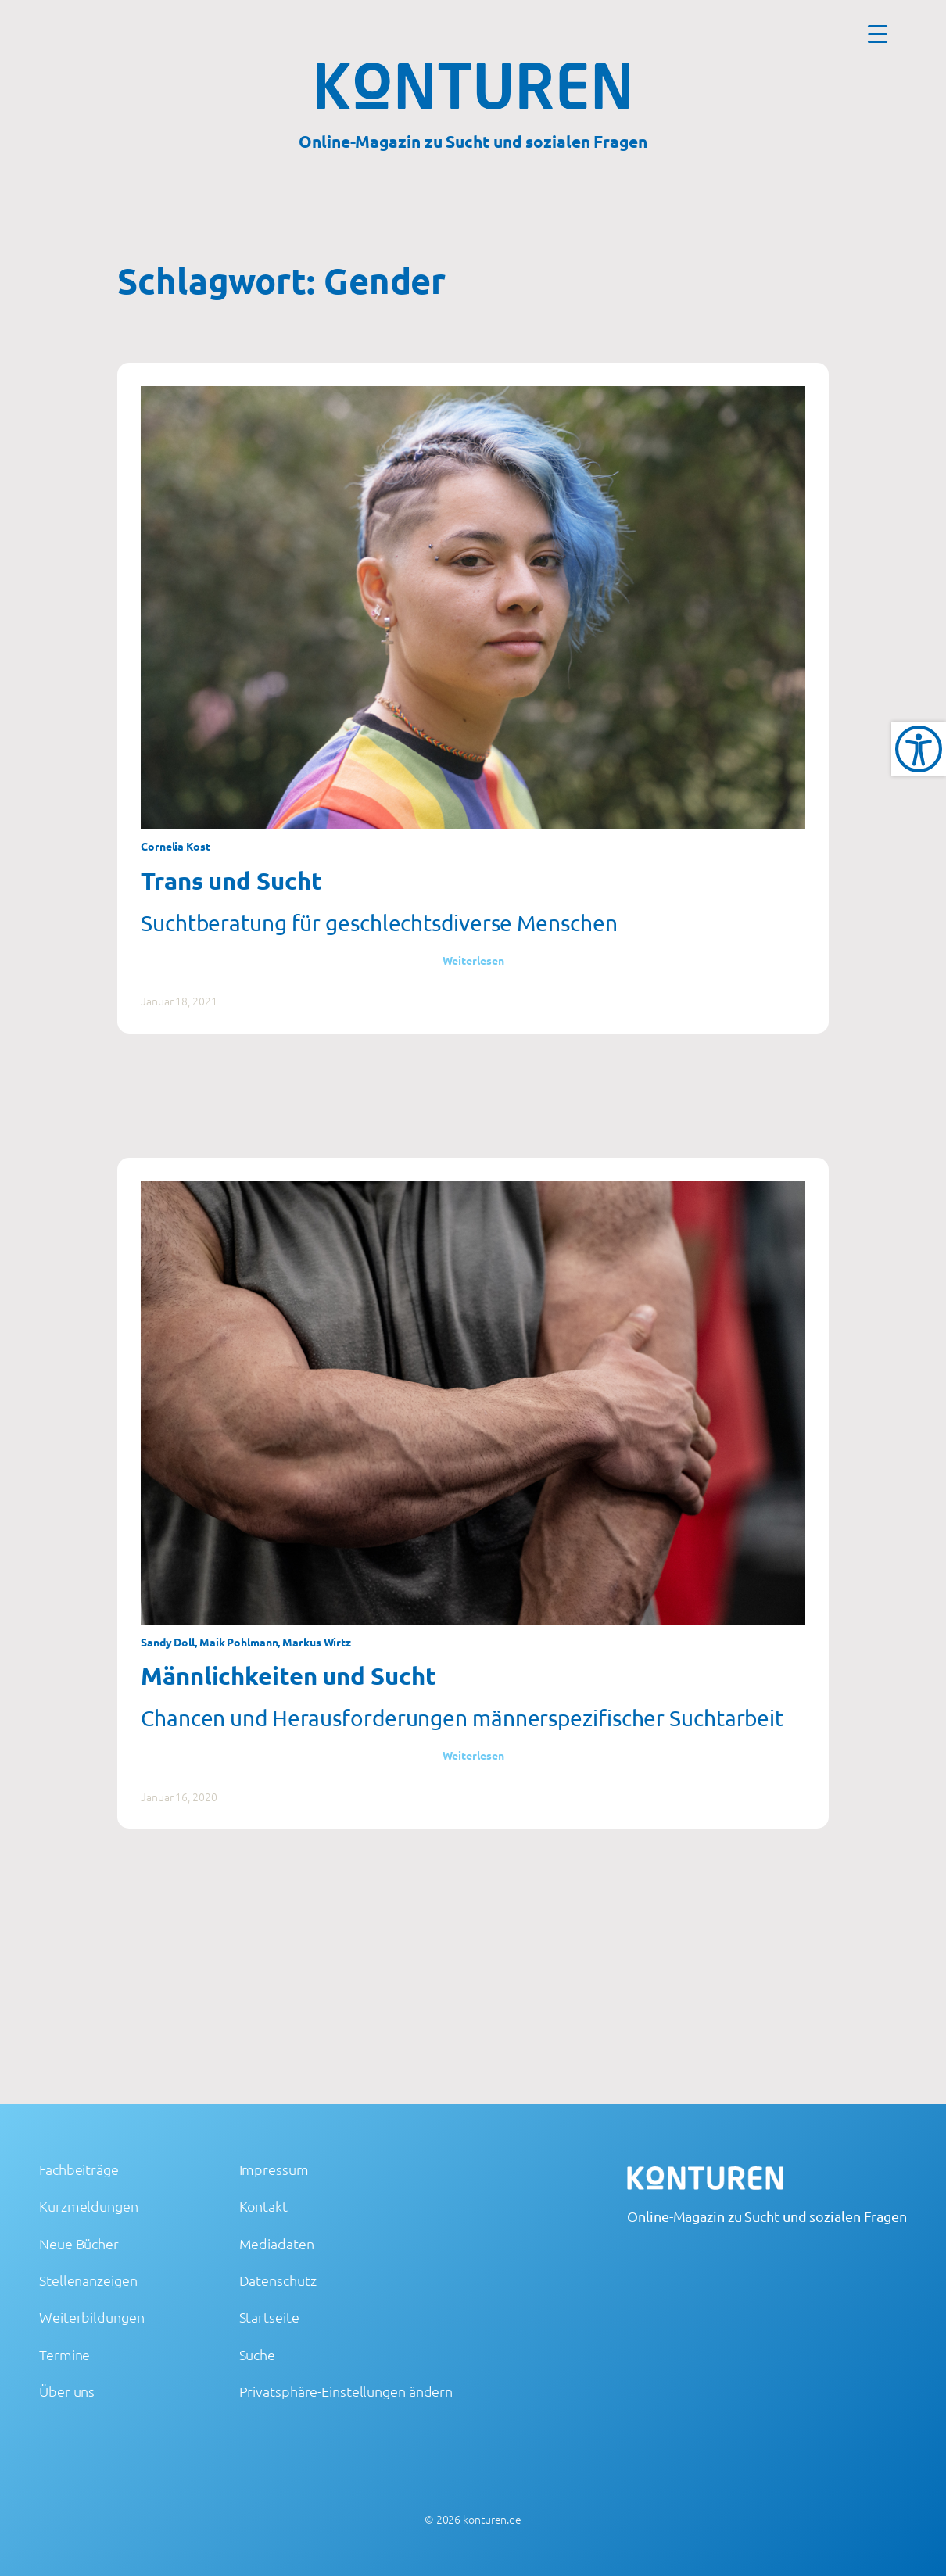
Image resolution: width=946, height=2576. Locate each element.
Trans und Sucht (231, 880)
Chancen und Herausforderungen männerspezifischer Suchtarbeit (462, 1718)
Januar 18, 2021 (179, 1001)
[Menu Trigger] (877, 33)
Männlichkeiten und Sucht (288, 1675)
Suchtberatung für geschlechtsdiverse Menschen (379, 923)
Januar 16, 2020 (179, 1796)
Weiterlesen (473, 960)
